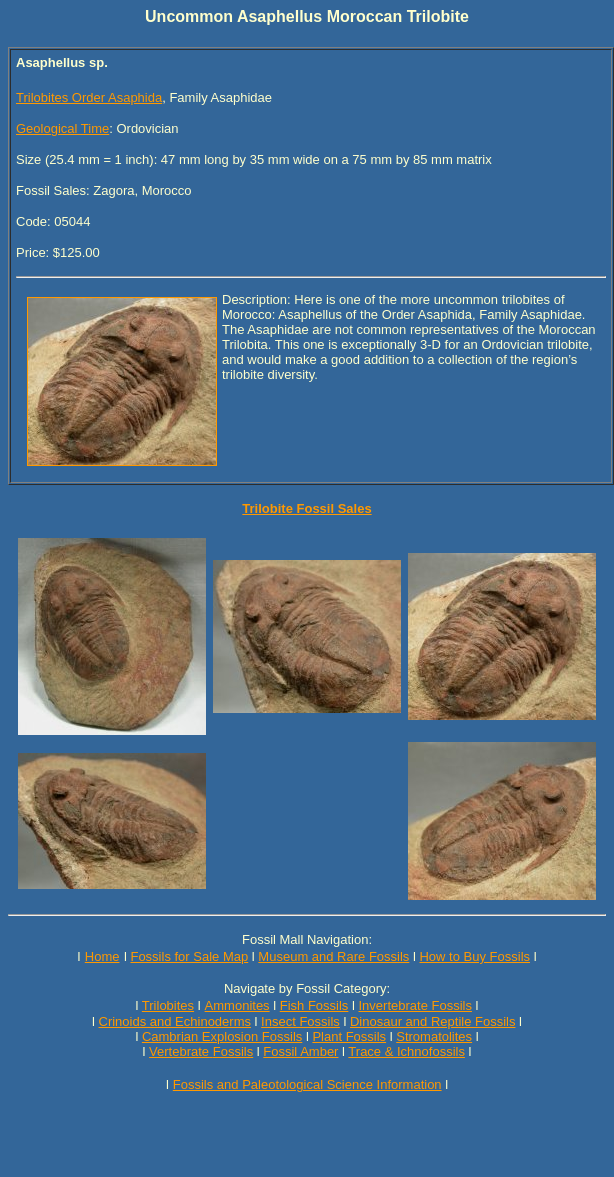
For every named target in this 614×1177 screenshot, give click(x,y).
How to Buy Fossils (474, 956)
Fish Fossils (314, 1005)
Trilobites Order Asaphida (89, 97)
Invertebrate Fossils (415, 1005)
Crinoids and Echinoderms (175, 1021)
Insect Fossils (300, 1021)
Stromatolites (434, 1036)
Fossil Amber (300, 1051)
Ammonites (237, 1005)
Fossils (233, 1051)
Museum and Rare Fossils (333, 956)
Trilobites (168, 1005)
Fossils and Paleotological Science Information (307, 1084)
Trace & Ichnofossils (406, 1051)
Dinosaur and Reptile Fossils (432, 1021)
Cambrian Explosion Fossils (222, 1036)
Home (102, 956)
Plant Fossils (349, 1036)
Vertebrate (179, 1051)
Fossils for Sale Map (189, 956)
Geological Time (62, 128)
